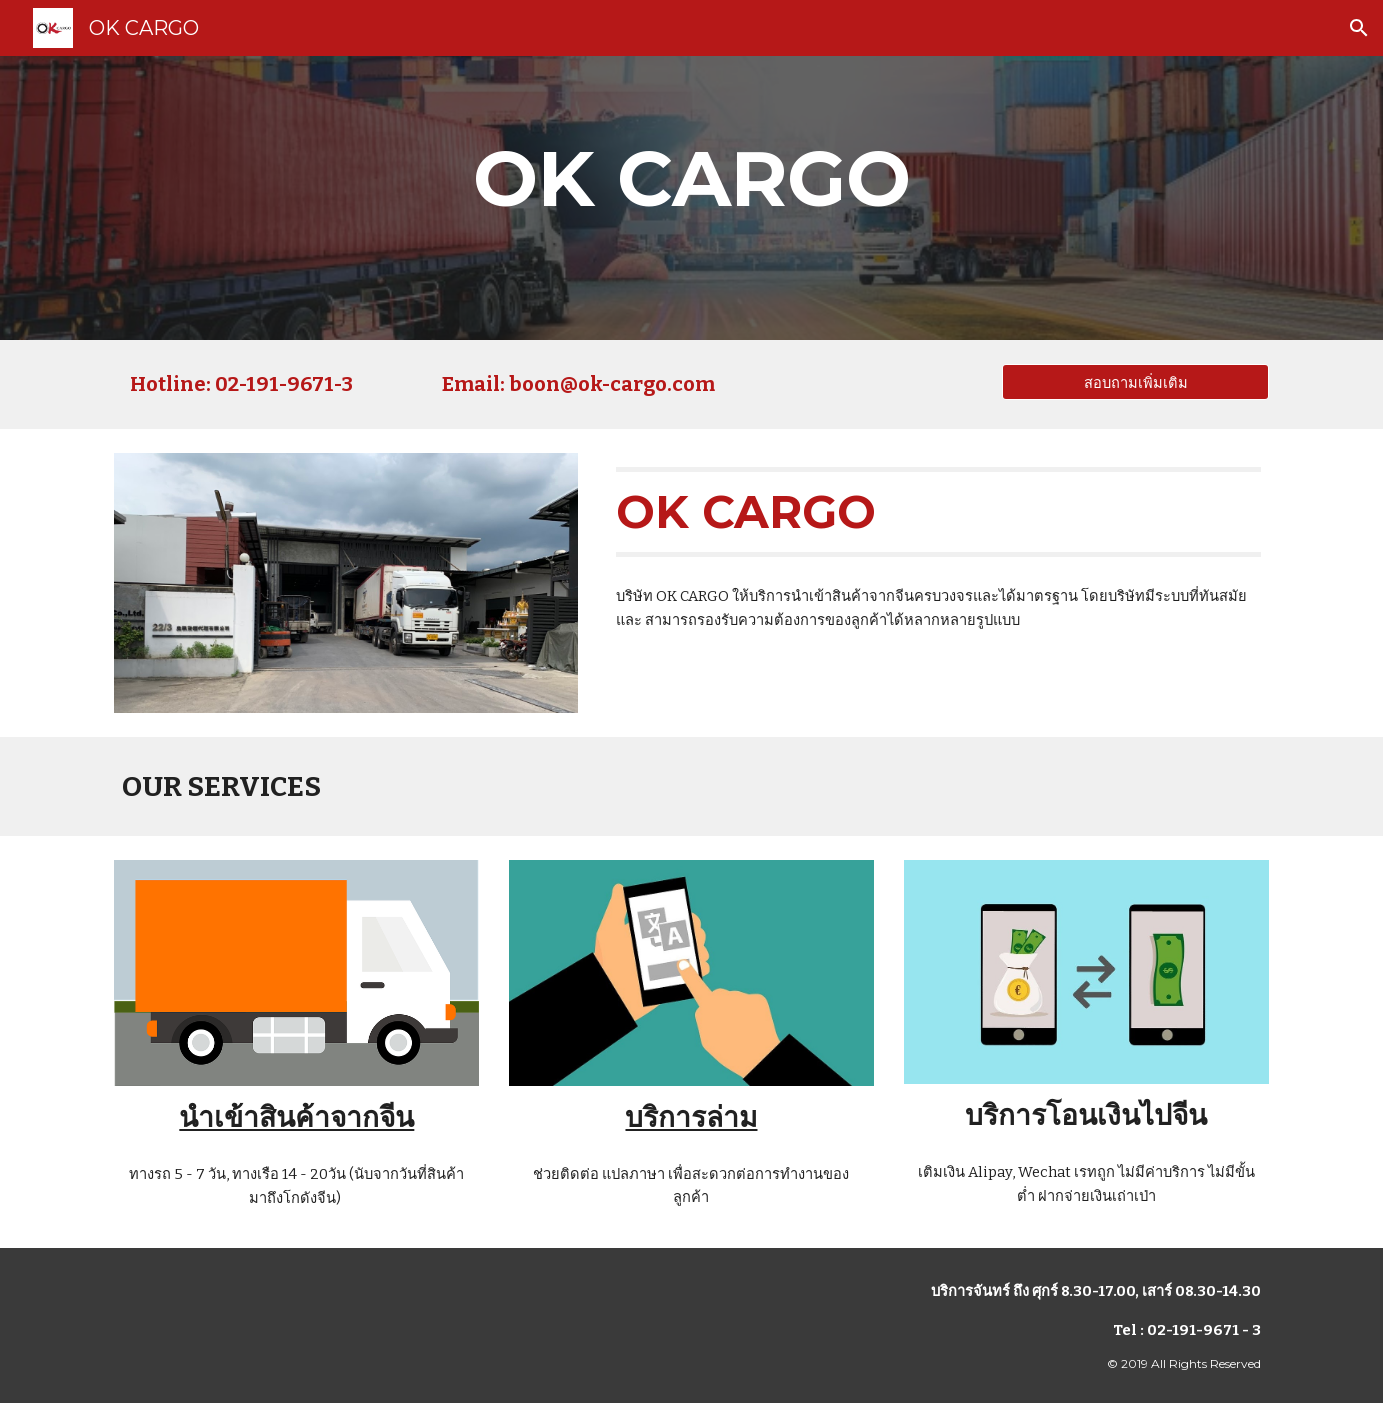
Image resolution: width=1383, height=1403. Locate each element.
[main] (691, 198)
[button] (1359, 28)
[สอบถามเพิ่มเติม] (1135, 382)
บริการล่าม (691, 1117)
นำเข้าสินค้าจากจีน (296, 1117)
